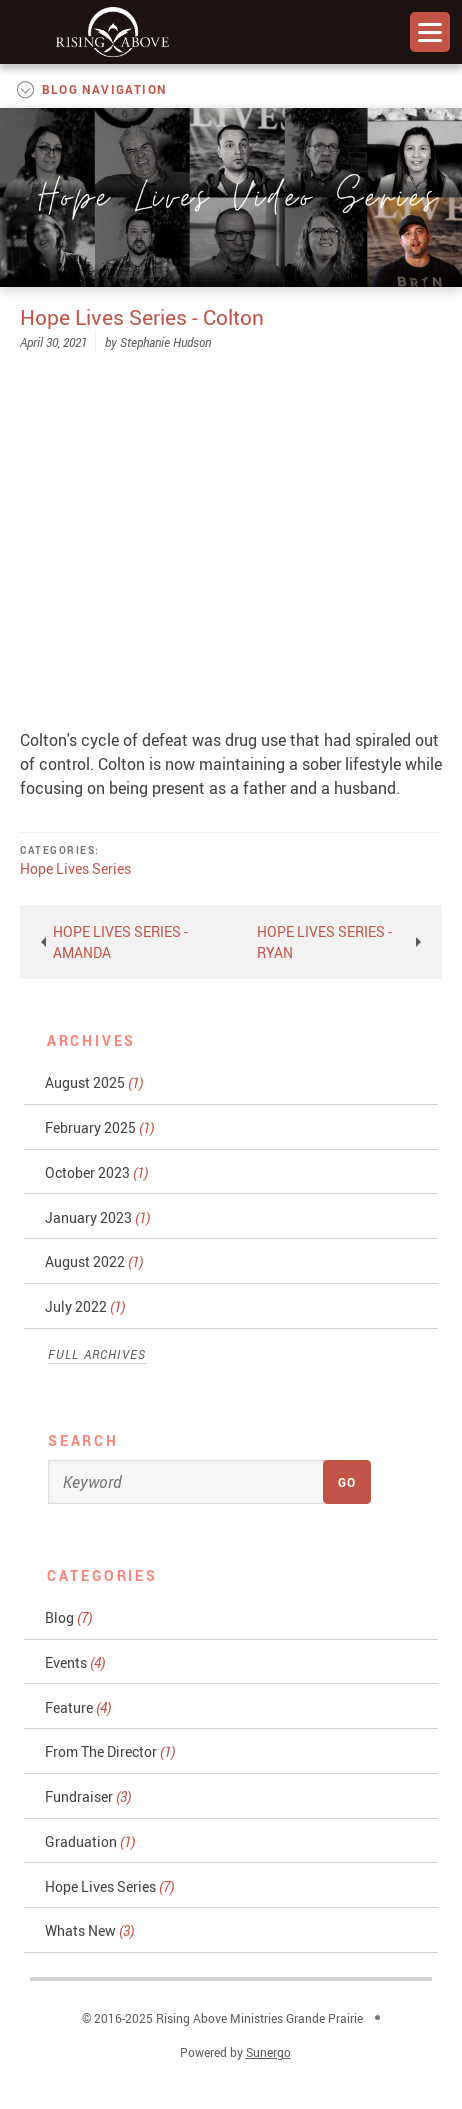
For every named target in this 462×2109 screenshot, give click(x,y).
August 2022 (94, 1261)
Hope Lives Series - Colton (142, 317)
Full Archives (97, 1354)
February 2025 (99, 1127)
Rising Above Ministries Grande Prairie (112, 32)
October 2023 (96, 1172)
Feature (78, 1707)
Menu (430, 32)
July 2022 (85, 1306)
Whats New (89, 1930)
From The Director (110, 1751)
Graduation (90, 1841)
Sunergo (268, 2052)
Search (83, 1440)
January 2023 (97, 1217)
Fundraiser (88, 1796)
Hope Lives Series (75, 868)
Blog (68, 1617)
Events (75, 1662)
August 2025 (94, 1082)
